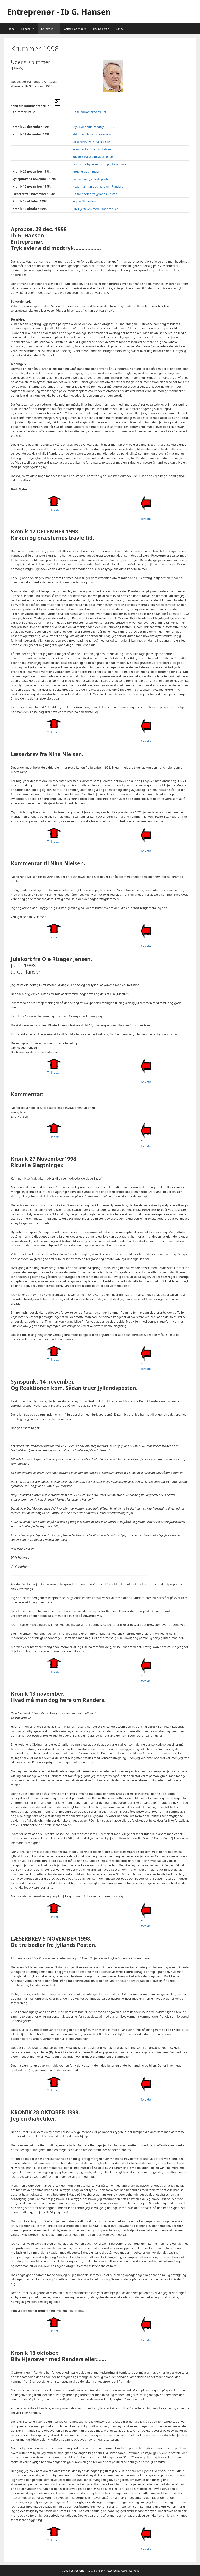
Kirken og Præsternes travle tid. (94, 134)
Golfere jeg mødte (75, 28)
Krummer (50, 28)
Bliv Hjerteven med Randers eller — (97, 209)
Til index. (53, 509)
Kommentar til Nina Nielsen (91, 149)
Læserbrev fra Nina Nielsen (91, 142)
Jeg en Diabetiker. (84, 201)
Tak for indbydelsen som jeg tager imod (100, 164)
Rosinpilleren (101, 28)
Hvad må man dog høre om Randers (97, 186)
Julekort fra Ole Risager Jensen (93, 157)
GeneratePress (130, 2570)
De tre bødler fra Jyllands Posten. (95, 194)
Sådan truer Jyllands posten (91, 179)
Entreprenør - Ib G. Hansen (59, 11)
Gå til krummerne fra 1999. (91, 112)
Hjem (10, 28)
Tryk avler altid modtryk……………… (95, 127)
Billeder (29, 28)
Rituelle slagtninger (85, 171)
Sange (120, 28)
